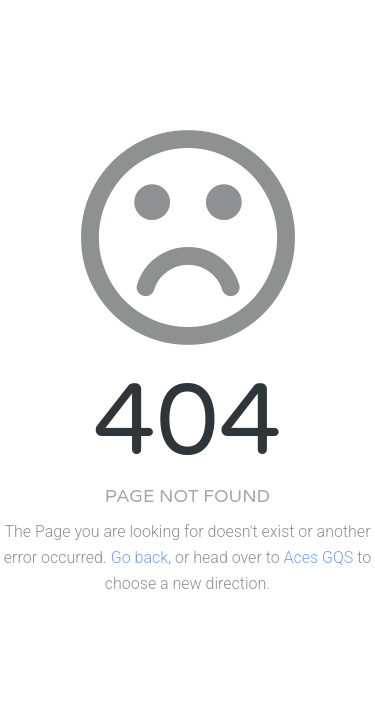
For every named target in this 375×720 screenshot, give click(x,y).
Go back (139, 557)
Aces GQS (319, 557)
